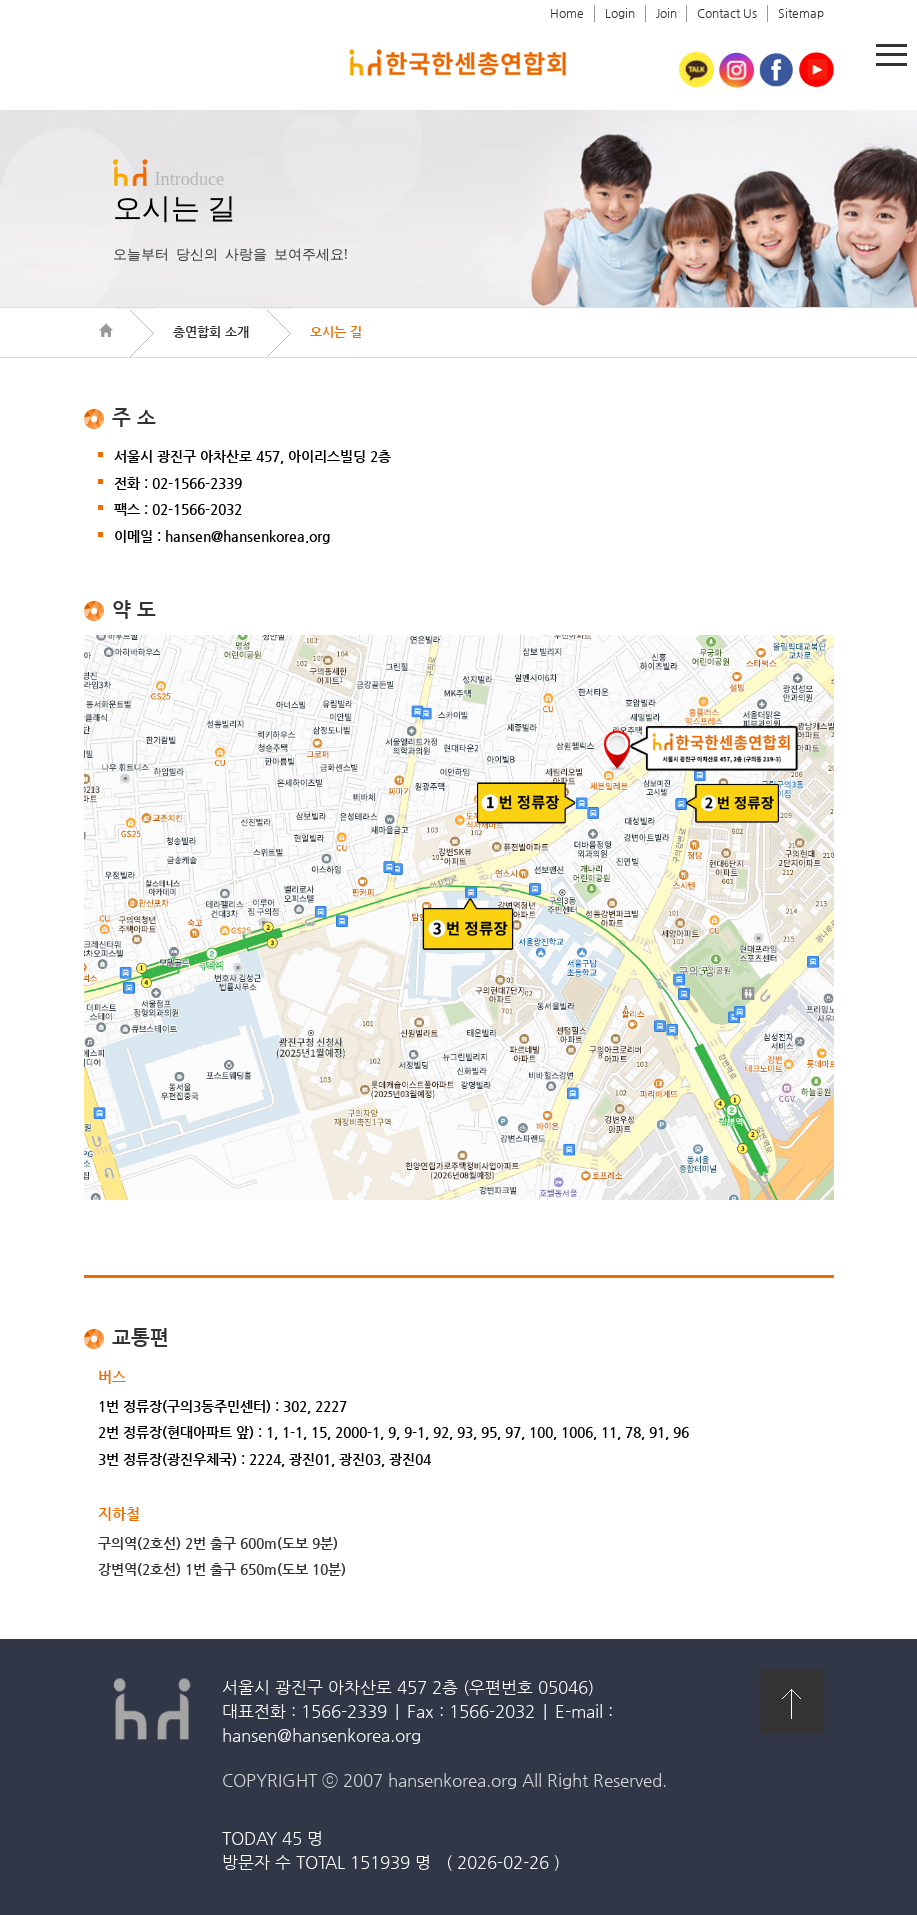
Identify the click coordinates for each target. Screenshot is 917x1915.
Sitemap (801, 13)
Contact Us (727, 13)
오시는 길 (336, 331)
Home (567, 13)
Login (620, 13)
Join (666, 13)
